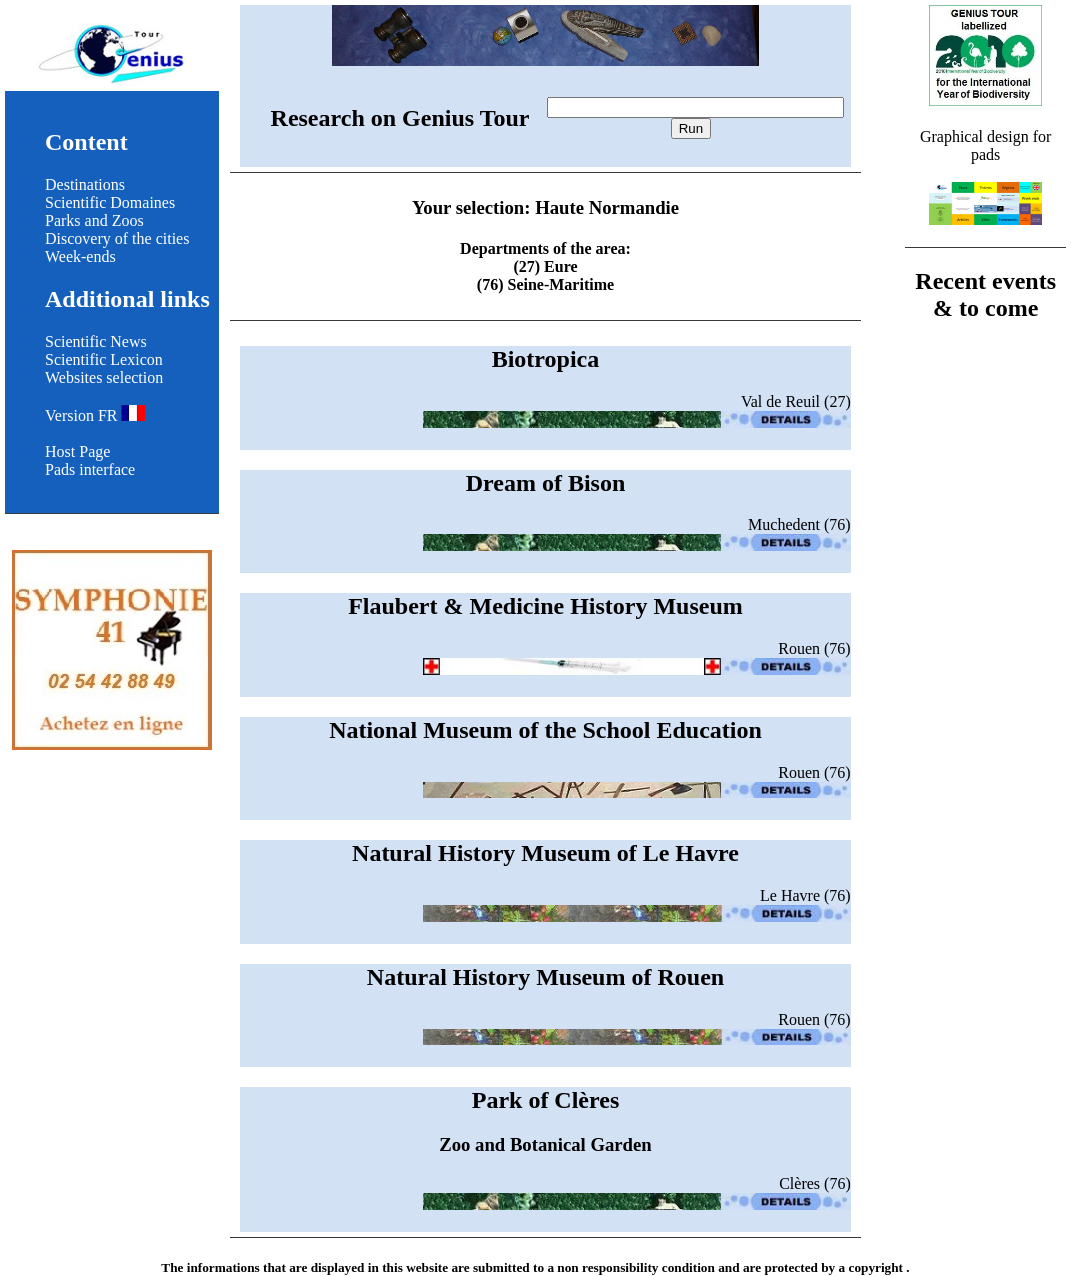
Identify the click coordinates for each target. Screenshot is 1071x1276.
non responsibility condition (636, 1267)
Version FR (95, 415)
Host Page (77, 451)
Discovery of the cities (117, 238)
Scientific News (96, 341)
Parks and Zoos (94, 220)
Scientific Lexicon (104, 359)
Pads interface (90, 469)
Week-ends (80, 256)
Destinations (85, 184)
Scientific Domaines (110, 202)
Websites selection (104, 377)
